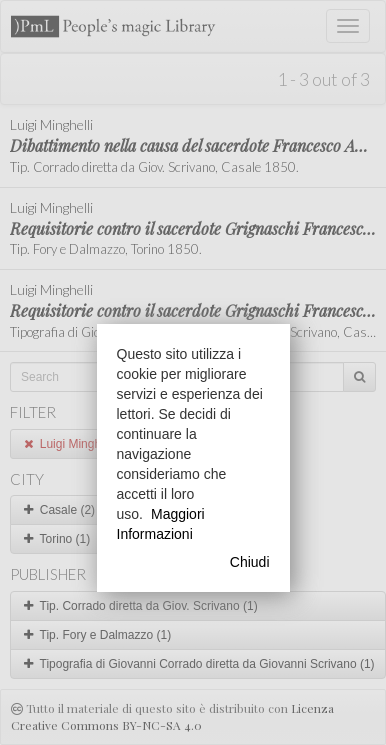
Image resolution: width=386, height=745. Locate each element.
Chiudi (250, 562)
